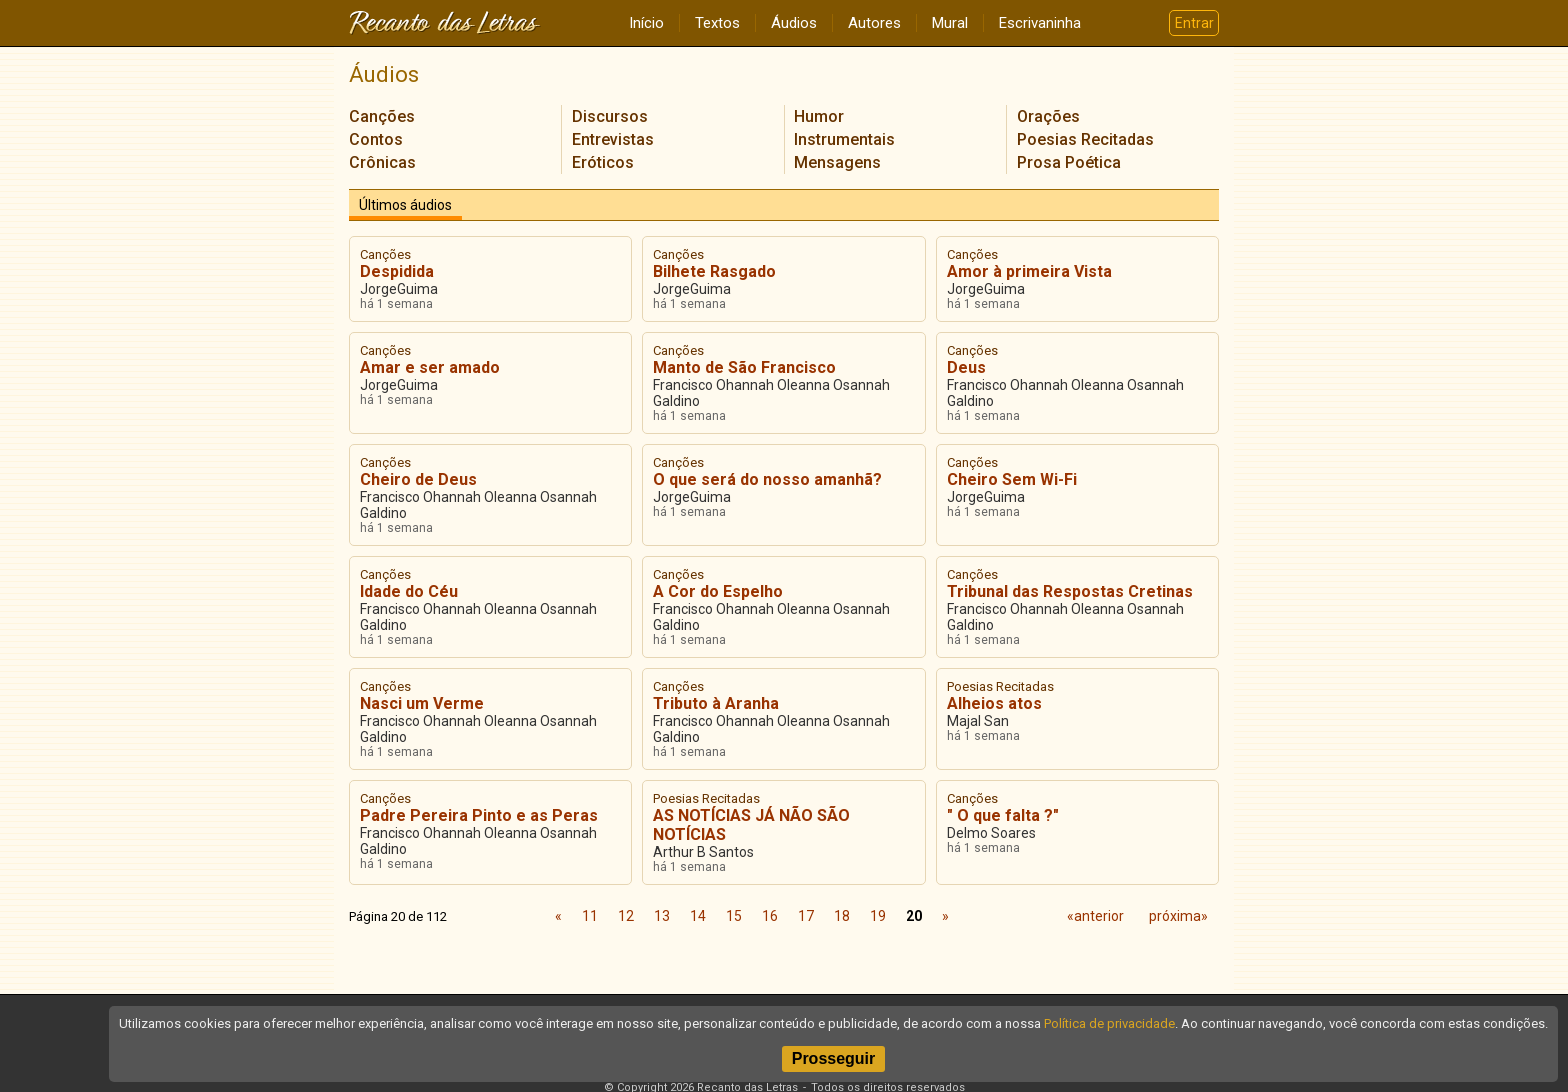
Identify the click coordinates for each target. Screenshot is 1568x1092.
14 (698, 916)
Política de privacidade (1109, 1023)
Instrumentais (844, 139)
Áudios (794, 23)
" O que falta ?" (1003, 815)
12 (626, 916)
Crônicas (382, 162)
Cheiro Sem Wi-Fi (1012, 479)
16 (770, 916)
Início (646, 23)
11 (590, 916)
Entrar (1194, 23)
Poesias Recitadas (1085, 139)
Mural (950, 23)
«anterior (1095, 916)
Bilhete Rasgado (714, 271)
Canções (382, 116)
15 (734, 916)
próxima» (1178, 916)
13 (662, 916)
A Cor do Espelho (718, 591)
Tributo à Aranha (716, 703)
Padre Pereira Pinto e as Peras (479, 815)
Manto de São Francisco (744, 367)
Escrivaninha (1040, 23)
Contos (376, 139)
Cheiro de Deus (418, 479)
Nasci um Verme (422, 703)
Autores (874, 23)
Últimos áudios (405, 205)
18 (842, 916)
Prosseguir (834, 1058)
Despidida (397, 271)
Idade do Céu (409, 591)
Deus (966, 367)
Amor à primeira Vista (1029, 271)
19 (878, 916)
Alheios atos (994, 703)
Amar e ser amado (430, 367)
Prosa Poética (1069, 162)
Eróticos (603, 162)
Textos (717, 23)
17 (806, 916)
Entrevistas (613, 139)
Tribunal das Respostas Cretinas (1070, 591)
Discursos (610, 116)
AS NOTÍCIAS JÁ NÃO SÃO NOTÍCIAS (751, 825)
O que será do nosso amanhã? (767, 479)
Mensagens (837, 162)
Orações (1048, 116)
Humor (819, 116)
